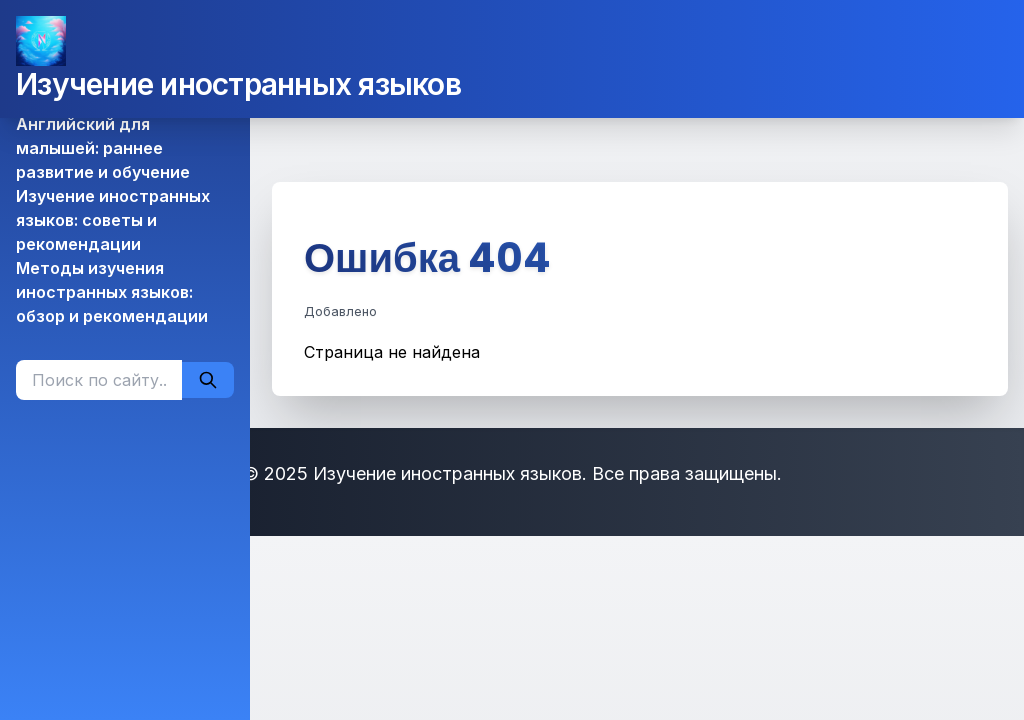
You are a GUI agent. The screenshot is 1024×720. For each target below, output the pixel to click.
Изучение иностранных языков (238, 84)
